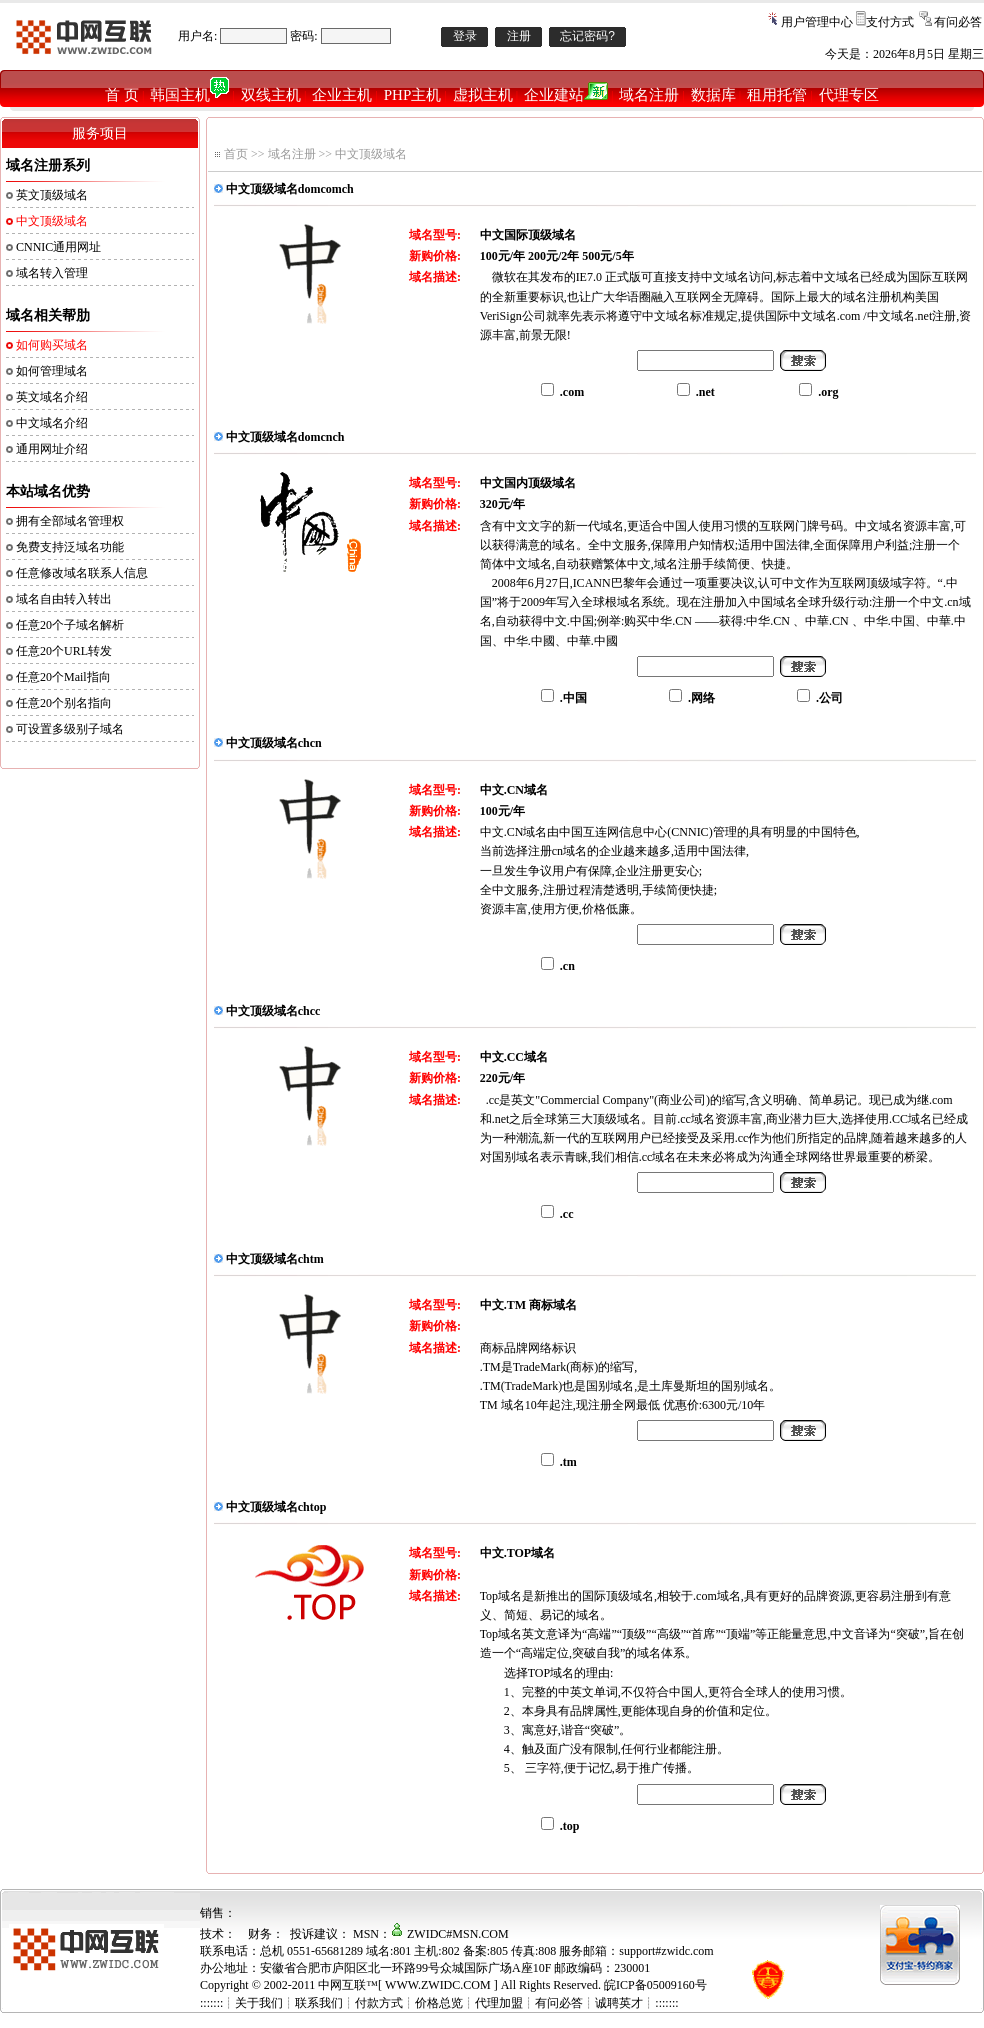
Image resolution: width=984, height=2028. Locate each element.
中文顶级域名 (371, 154)
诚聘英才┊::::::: (636, 2003)
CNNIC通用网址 (58, 247)
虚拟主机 (483, 95)
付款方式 (379, 2003)
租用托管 (777, 95)
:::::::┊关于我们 (241, 2003)
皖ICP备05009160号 (655, 1985)
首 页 (122, 95)
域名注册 (649, 95)
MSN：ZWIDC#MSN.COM (431, 1934)
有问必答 (958, 22)
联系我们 (319, 2003)
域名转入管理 (52, 273)
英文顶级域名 (52, 195)
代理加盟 (499, 2003)
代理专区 (849, 95)
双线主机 (271, 95)
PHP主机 (413, 95)
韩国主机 (189, 95)
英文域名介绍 (52, 397)
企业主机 (342, 95)
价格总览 (439, 2003)
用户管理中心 (817, 22)
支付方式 (890, 22)
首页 (236, 154)
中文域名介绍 (52, 423)
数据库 (713, 95)
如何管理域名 (52, 371)
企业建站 (566, 95)
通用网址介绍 (52, 449)
